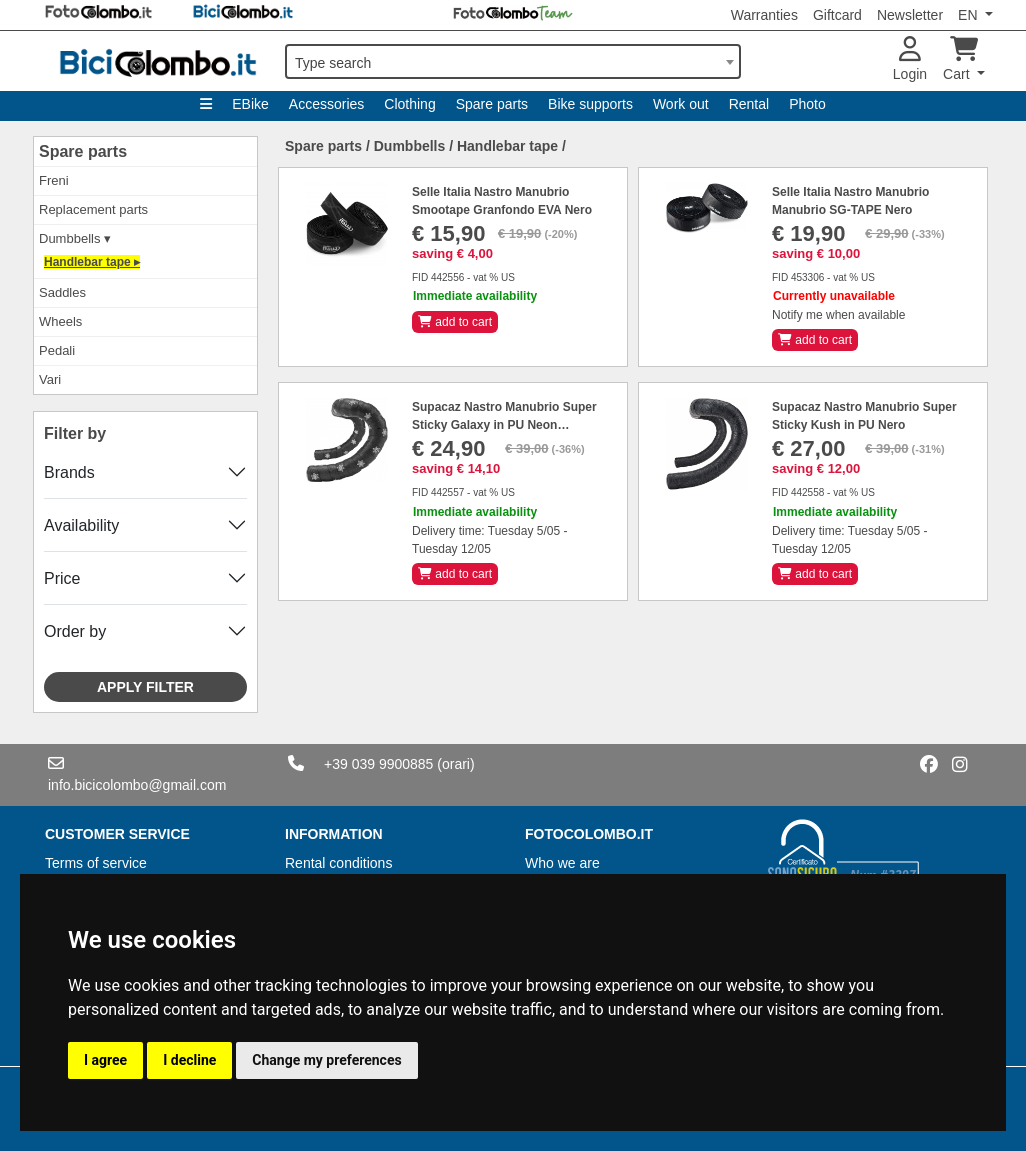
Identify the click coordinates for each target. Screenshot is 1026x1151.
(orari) (455, 764)
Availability (81, 525)
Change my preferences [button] (326, 1060)
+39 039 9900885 (378, 764)
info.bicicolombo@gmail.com (137, 785)
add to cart (455, 322)
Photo (807, 104)
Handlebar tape (507, 146)
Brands (69, 472)
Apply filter (145, 687)
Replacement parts (93, 209)
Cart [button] (960, 59)
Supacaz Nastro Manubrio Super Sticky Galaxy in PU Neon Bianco (504, 425)
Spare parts (492, 104)
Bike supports (590, 104)
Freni (54, 180)
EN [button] (969, 15)
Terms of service (96, 863)
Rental (749, 104)
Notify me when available (838, 315)
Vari (50, 379)
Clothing (409, 104)
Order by (75, 631)
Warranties (764, 15)
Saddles (62, 292)
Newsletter (910, 15)
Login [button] (910, 59)
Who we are (562, 863)
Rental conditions (338, 863)
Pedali (57, 350)
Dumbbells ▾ (75, 238)
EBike (250, 104)
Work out (681, 104)
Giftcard (837, 15)
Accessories (326, 104)
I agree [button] (105, 1060)
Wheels (60, 321)
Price (62, 578)
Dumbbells (410, 146)
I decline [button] (189, 1060)
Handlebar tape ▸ (92, 262)
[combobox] (513, 61)
